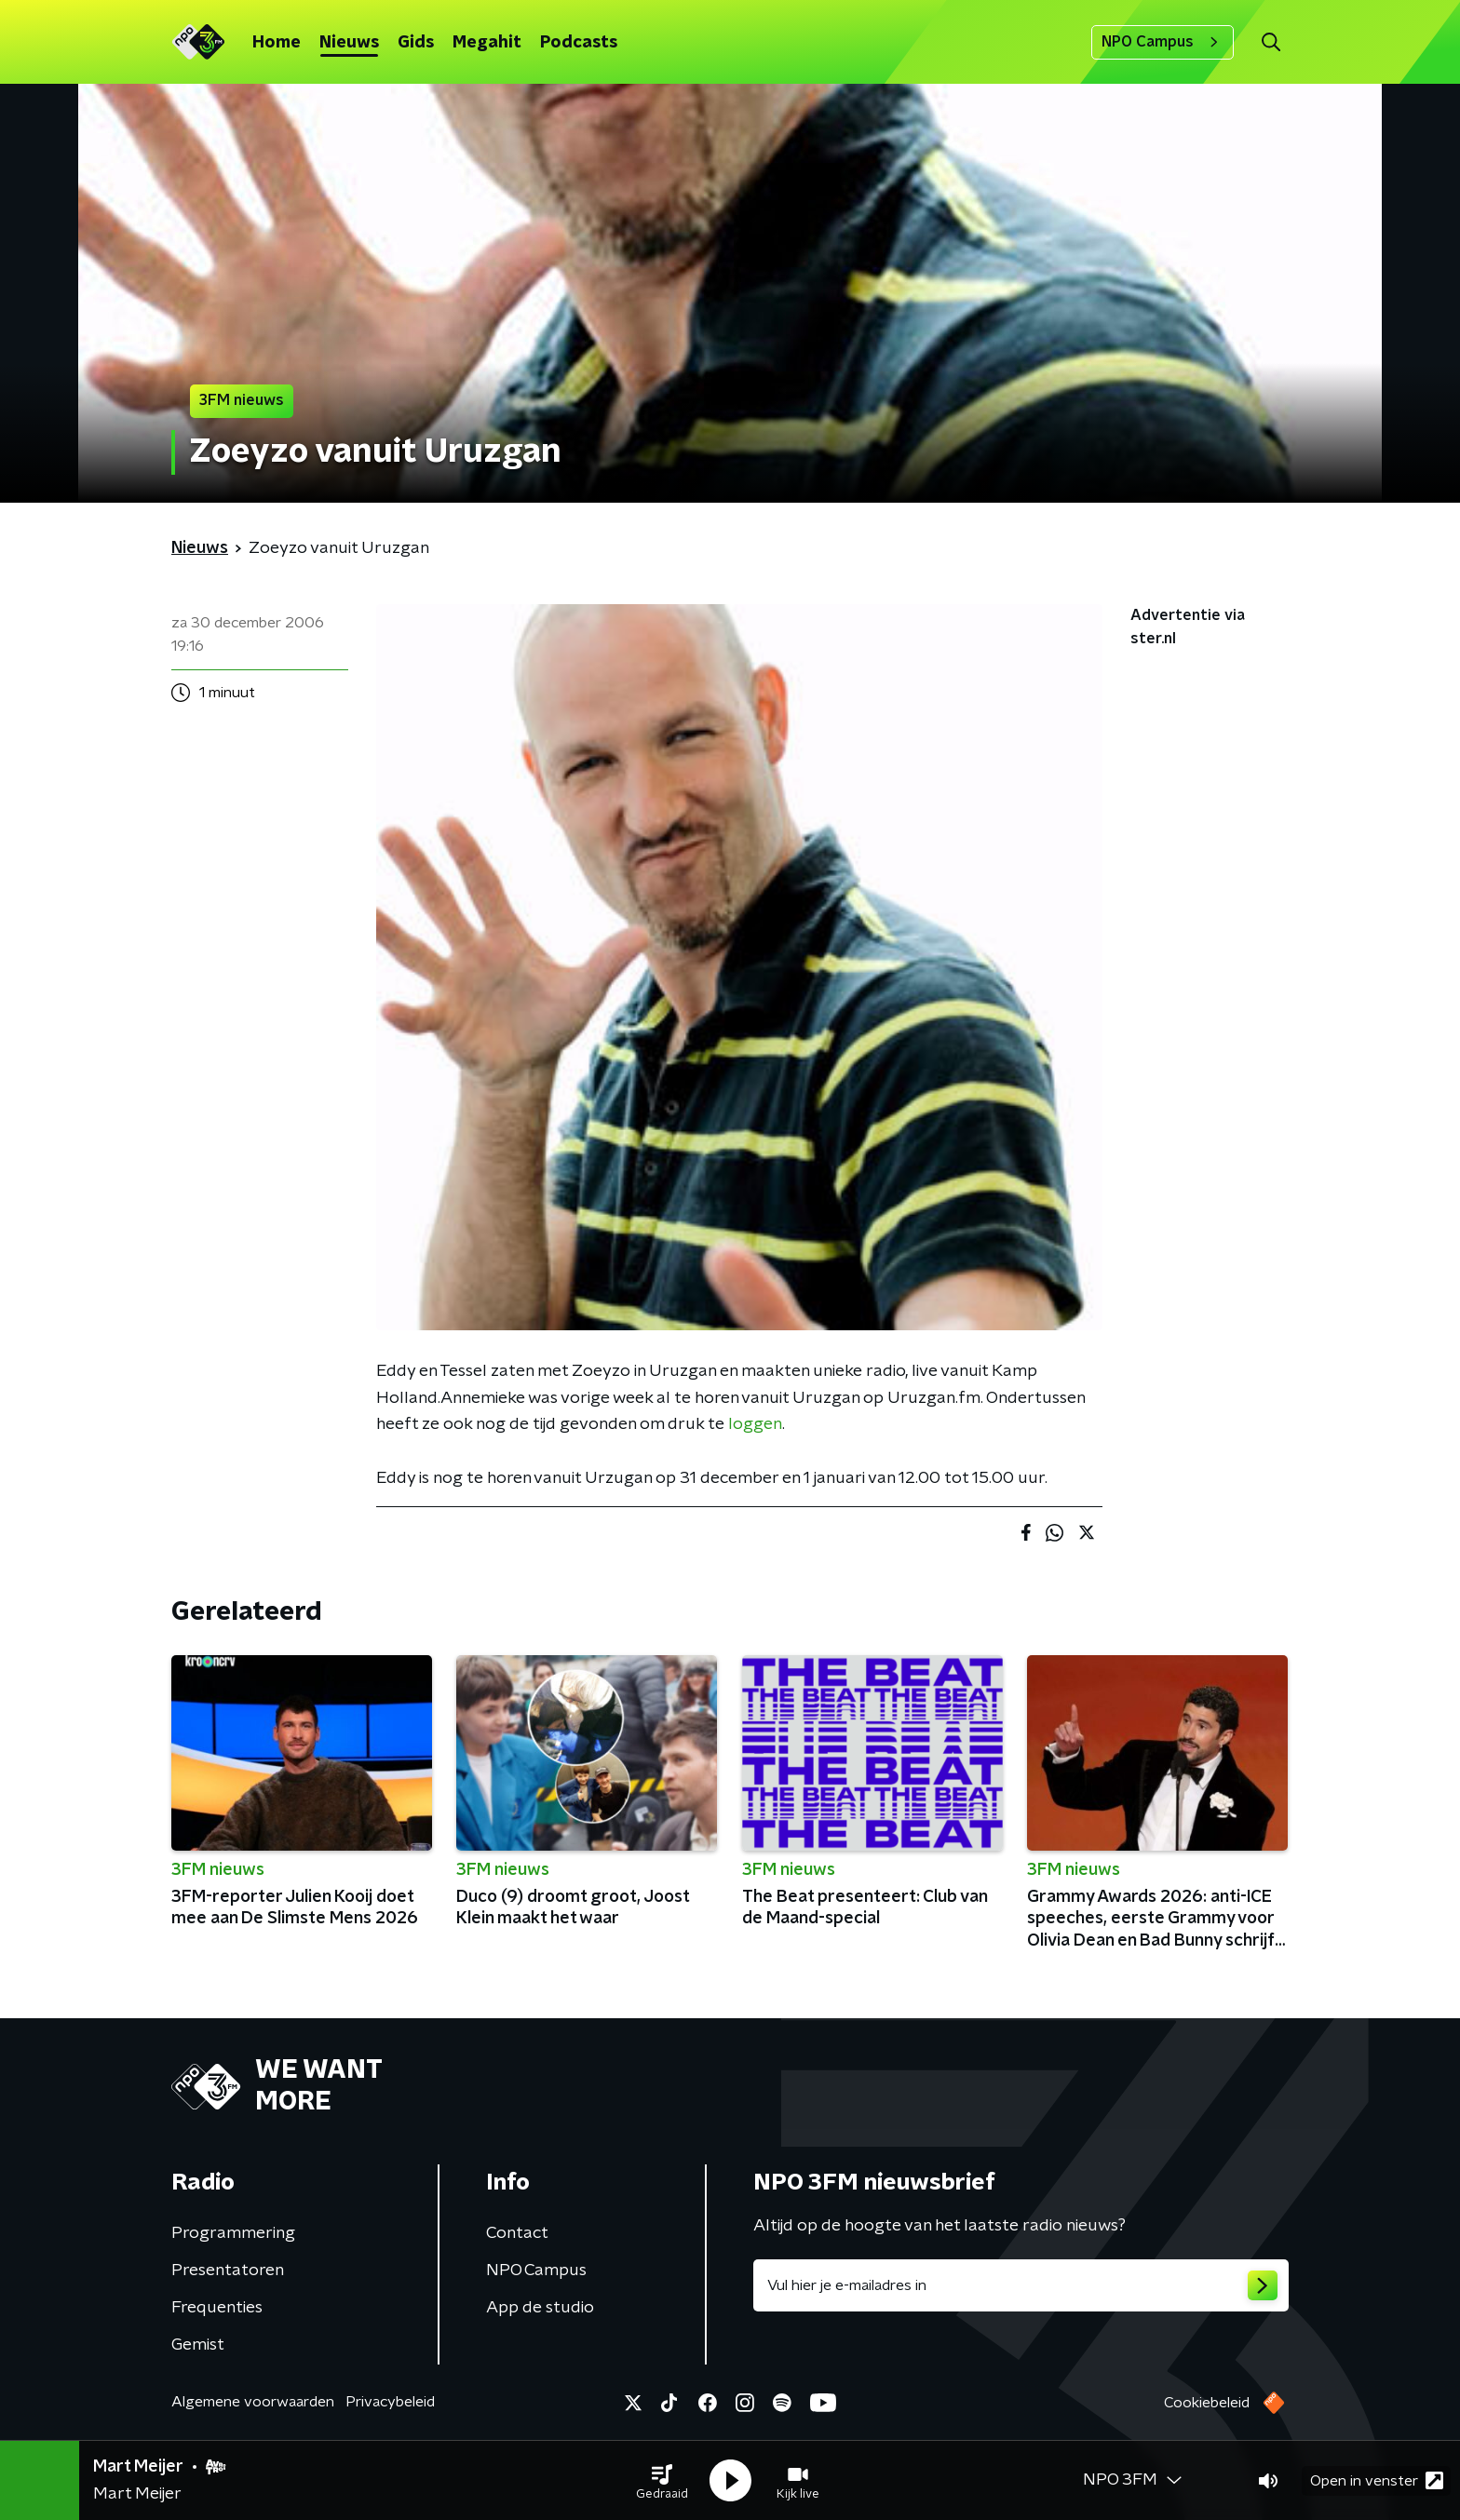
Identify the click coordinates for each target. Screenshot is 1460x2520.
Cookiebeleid (1207, 2402)
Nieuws (349, 42)
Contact (517, 2233)
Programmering (233, 2233)
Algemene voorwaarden (252, 2401)
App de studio (540, 2307)
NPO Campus (1162, 42)
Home (276, 42)
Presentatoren (227, 2270)
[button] (662, 2481)
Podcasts (578, 42)
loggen (755, 1424)
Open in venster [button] (1376, 2480)
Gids (416, 42)
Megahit (487, 42)
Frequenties (217, 2307)
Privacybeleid (390, 2401)
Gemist (197, 2345)
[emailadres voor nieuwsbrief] (1021, 2285)
